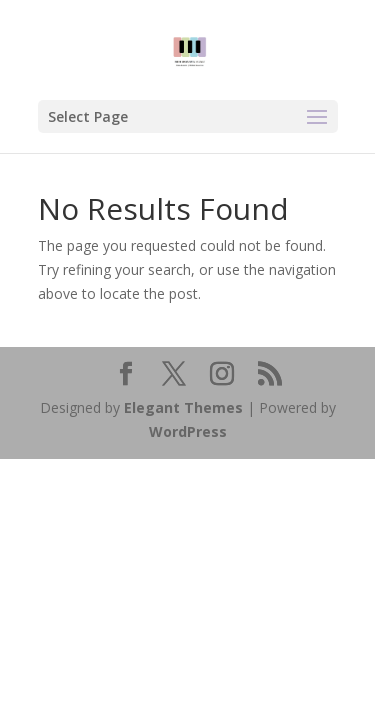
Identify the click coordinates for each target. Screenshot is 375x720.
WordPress (188, 431)
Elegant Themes (183, 407)
